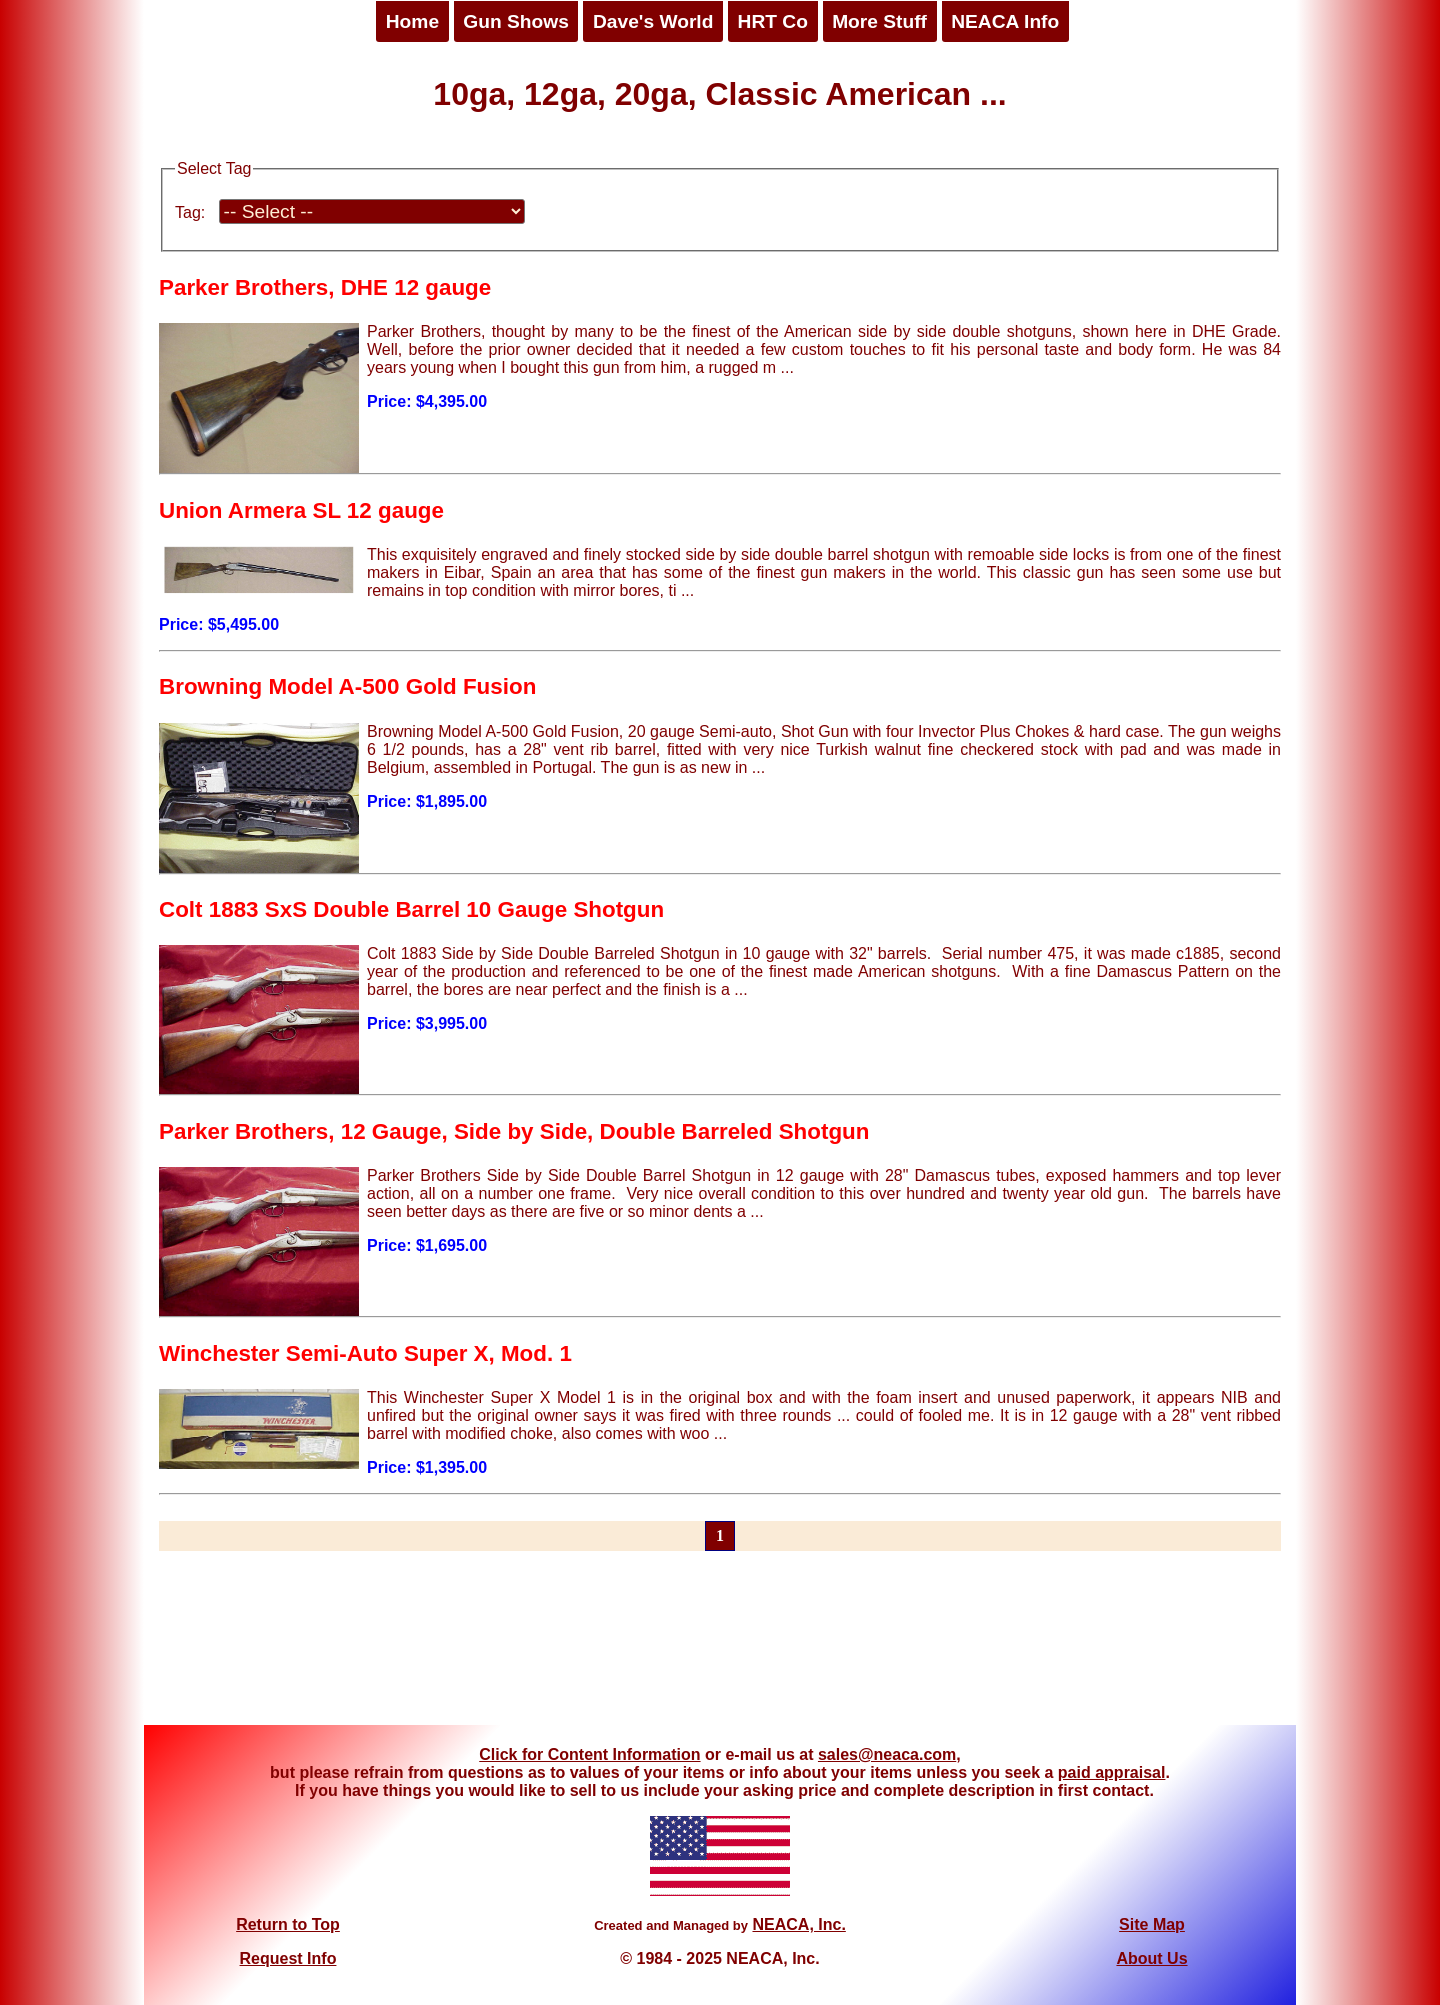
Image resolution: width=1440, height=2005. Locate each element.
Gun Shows (516, 21)
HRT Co (773, 21)
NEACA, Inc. (798, 1924)
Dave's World (653, 21)
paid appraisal (1112, 1772)
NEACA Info (1005, 21)
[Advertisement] (720, 1650)
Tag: (190, 212)
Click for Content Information (589, 1754)
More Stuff (879, 21)
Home (412, 21)
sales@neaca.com (887, 1754)
